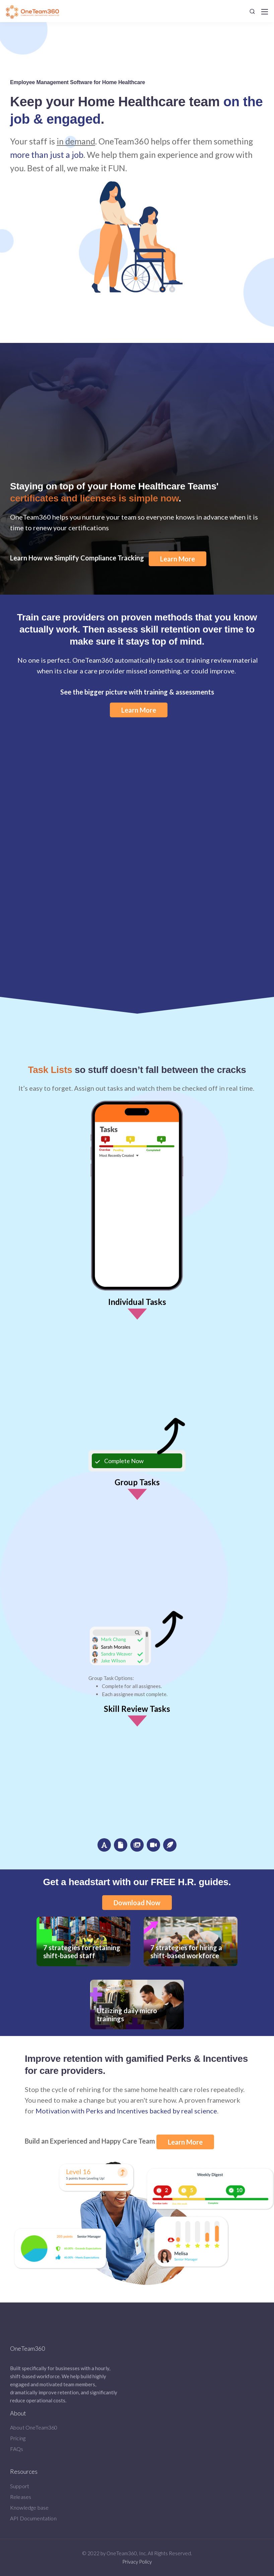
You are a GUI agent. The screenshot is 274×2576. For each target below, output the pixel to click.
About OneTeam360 (34, 2427)
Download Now (137, 1903)
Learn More (177, 559)
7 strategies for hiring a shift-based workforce (190, 1938)
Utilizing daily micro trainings (137, 2001)
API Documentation (33, 2518)
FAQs (16, 2449)
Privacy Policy (137, 2562)
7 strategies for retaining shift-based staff (83, 1938)
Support (19, 2486)
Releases (20, 2497)
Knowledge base (29, 2507)
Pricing (17, 2438)
